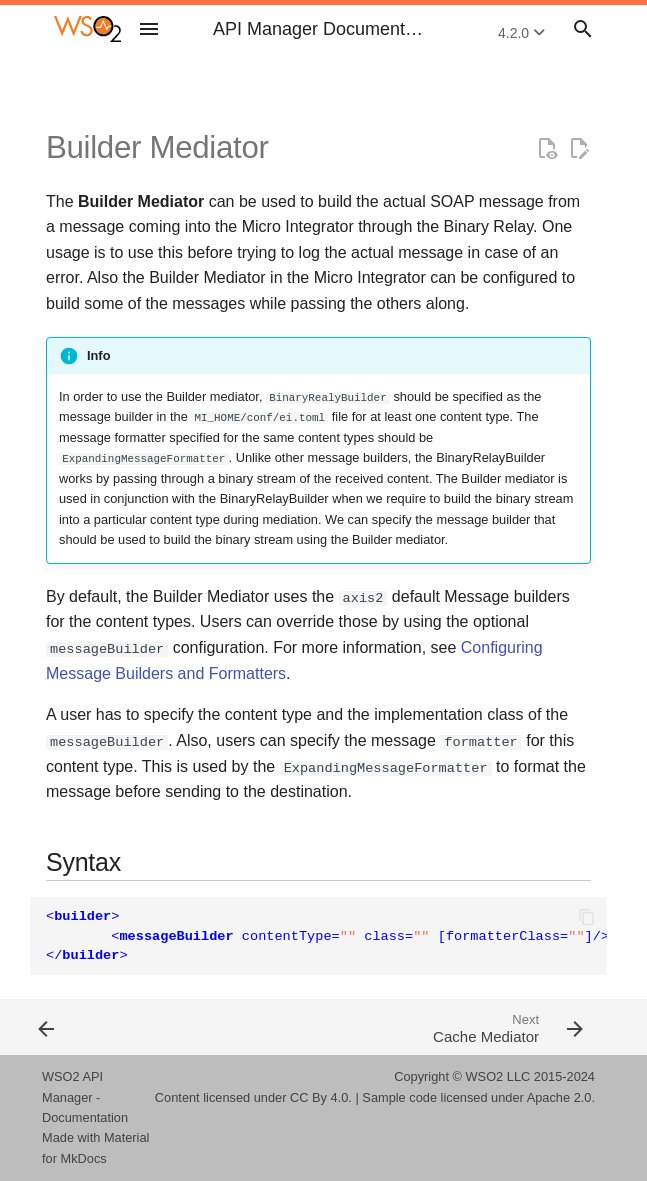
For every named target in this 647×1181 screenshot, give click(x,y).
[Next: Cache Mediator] (463, 1027)
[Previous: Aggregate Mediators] (174, 1027)
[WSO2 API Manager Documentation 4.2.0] (87, 29)
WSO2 (485, 1076)
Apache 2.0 (559, 1097)
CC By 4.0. (321, 1097)
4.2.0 (521, 33)
